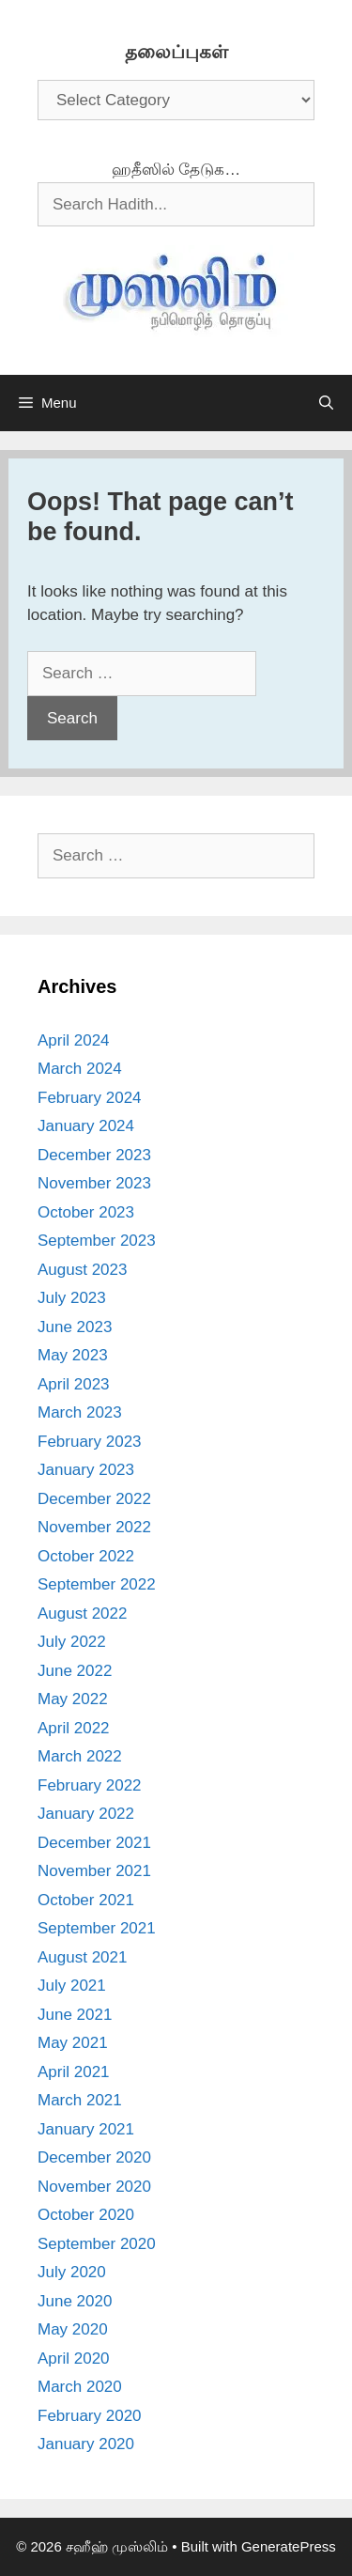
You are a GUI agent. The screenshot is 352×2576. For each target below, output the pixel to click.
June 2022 (75, 1671)
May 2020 (73, 2329)
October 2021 (86, 1900)
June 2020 (75, 2301)
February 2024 (90, 1098)
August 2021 (82, 1957)
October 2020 (86, 2215)
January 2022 (86, 1814)
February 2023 (90, 1442)
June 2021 (75, 2015)
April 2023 (74, 1384)
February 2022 (90, 1785)
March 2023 (80, 1412)
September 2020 (97, 2244)
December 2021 (94, 1843)
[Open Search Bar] (326, 403)
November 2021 (94, 1871)
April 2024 (74, 1040)
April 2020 (74, 2358)
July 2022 (72, 1642)
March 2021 (80, 2100)
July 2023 (72, 1298)
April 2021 (74, 2072)
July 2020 (72, 2272)
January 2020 (86, 2444)
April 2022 (74, 1728)
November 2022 (94, 1527)
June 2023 (75, 1327)
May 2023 (73, 1355)
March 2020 (80, 2387)
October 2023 (86, 1212)
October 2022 (86, 1556)
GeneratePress (288, 2546)
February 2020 (90, 2416)
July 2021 (72, 1985)
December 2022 (94, 1499)
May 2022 (73, 1699)
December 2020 (94, 2157)
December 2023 (94, 1155)
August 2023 (82, 1270)
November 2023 (94, 1183)
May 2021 (73, 2043)
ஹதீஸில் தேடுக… (176, 169)
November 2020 (94, 2187)
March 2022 (80, 1756)
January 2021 (86, 2129)
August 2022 (82, 1613)
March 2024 (80, 1069)
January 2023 (86, 1470)
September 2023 (97, 1240)
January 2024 (86, 1126)
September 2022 (97, 1584)
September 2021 (97, 1928)
